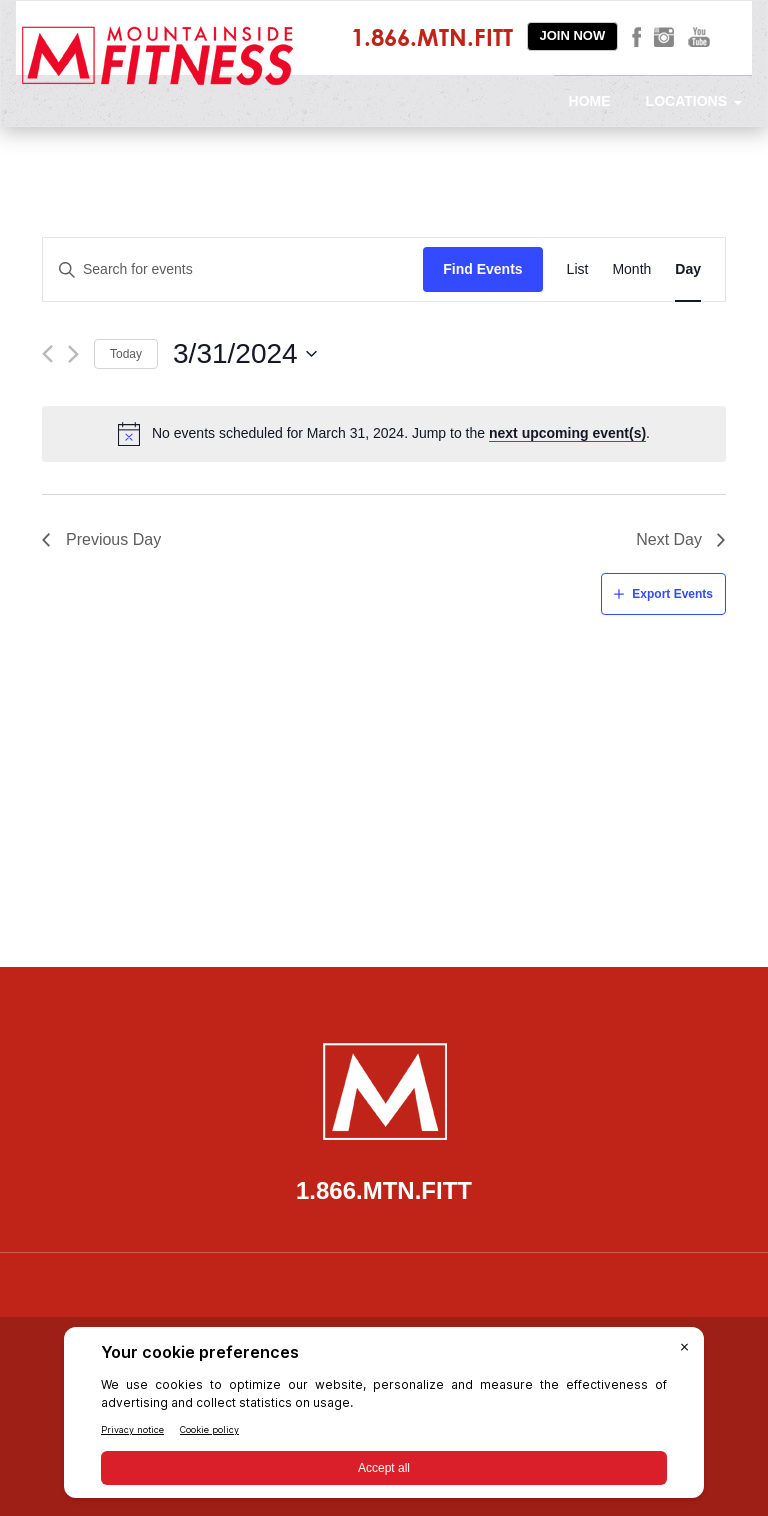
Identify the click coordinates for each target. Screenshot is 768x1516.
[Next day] (73, 354)
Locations (694, 101)
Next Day (669, 539)
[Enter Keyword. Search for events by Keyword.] (233, 269)
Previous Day (113, 539)
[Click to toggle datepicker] (245, 354)
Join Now (573, 35)
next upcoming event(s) (567, 433)
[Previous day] (47, 354)
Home (590, 101)
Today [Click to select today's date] (126, 354)
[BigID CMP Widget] (384, 1417)
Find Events (482, 269)
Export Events (672, 594)
